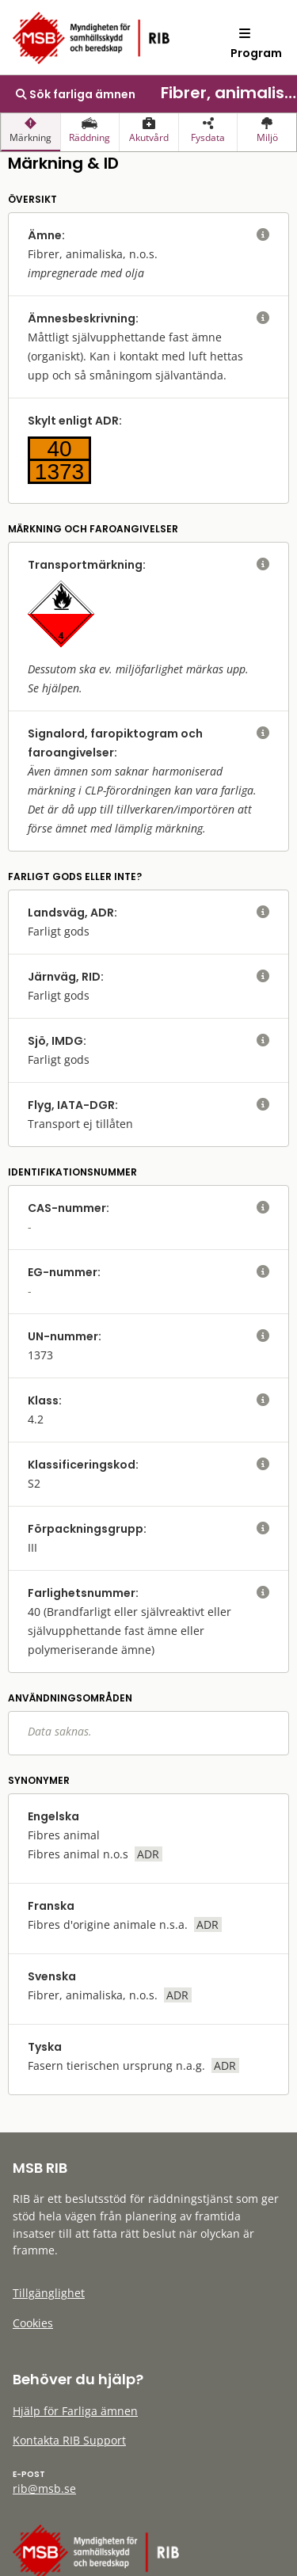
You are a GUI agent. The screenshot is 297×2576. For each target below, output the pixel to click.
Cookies (33, 2322)
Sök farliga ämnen (75, 94)
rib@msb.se (44, 2488)
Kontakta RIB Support (69, 2440)
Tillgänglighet (49, 2292)
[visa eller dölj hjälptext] (263, 235)
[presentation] (30, 132)
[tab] (30, 132)
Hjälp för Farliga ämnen (75, 2410)
